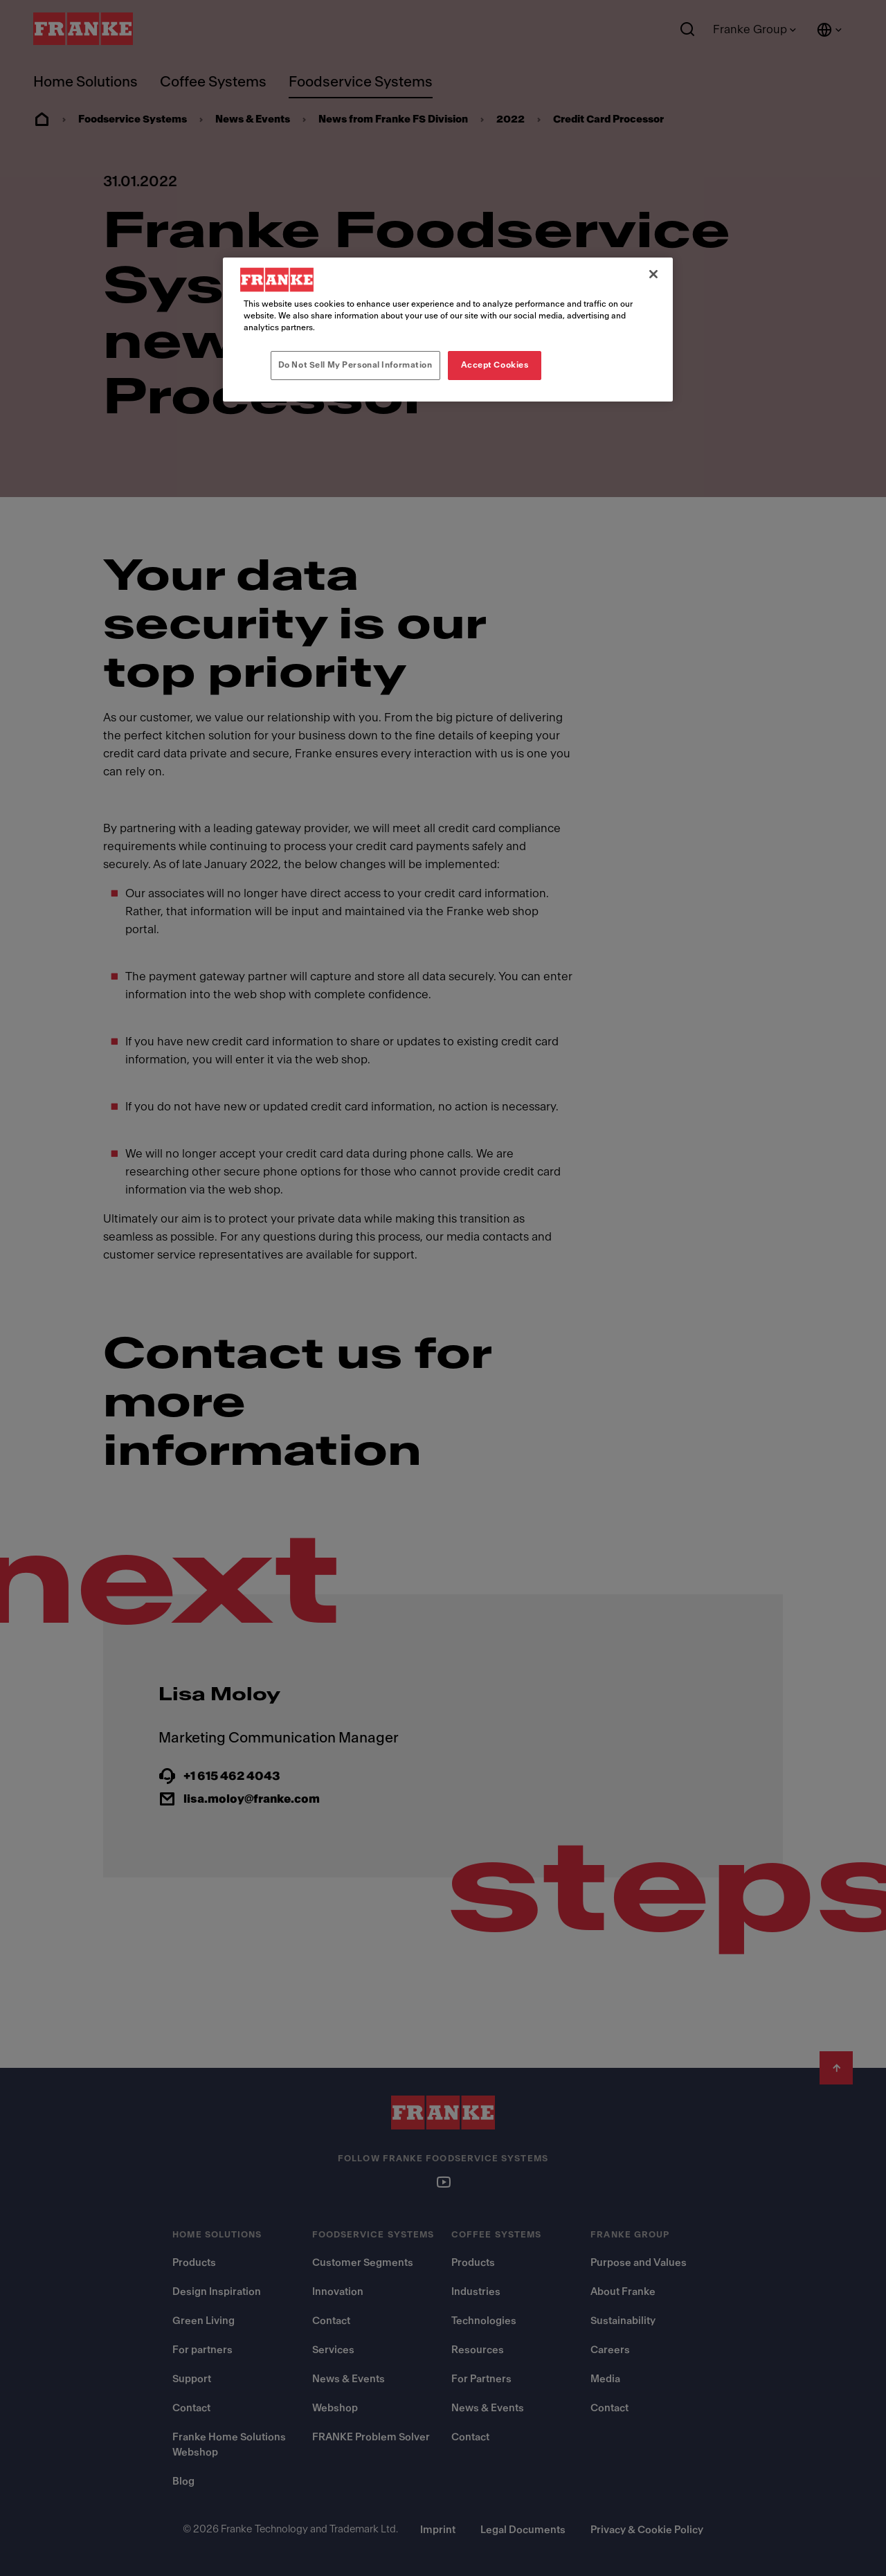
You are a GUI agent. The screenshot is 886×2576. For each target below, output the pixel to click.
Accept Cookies (495, 365)
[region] (448, 330)
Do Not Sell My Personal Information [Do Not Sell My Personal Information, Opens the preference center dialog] (355, 365)
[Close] (653, 274)
